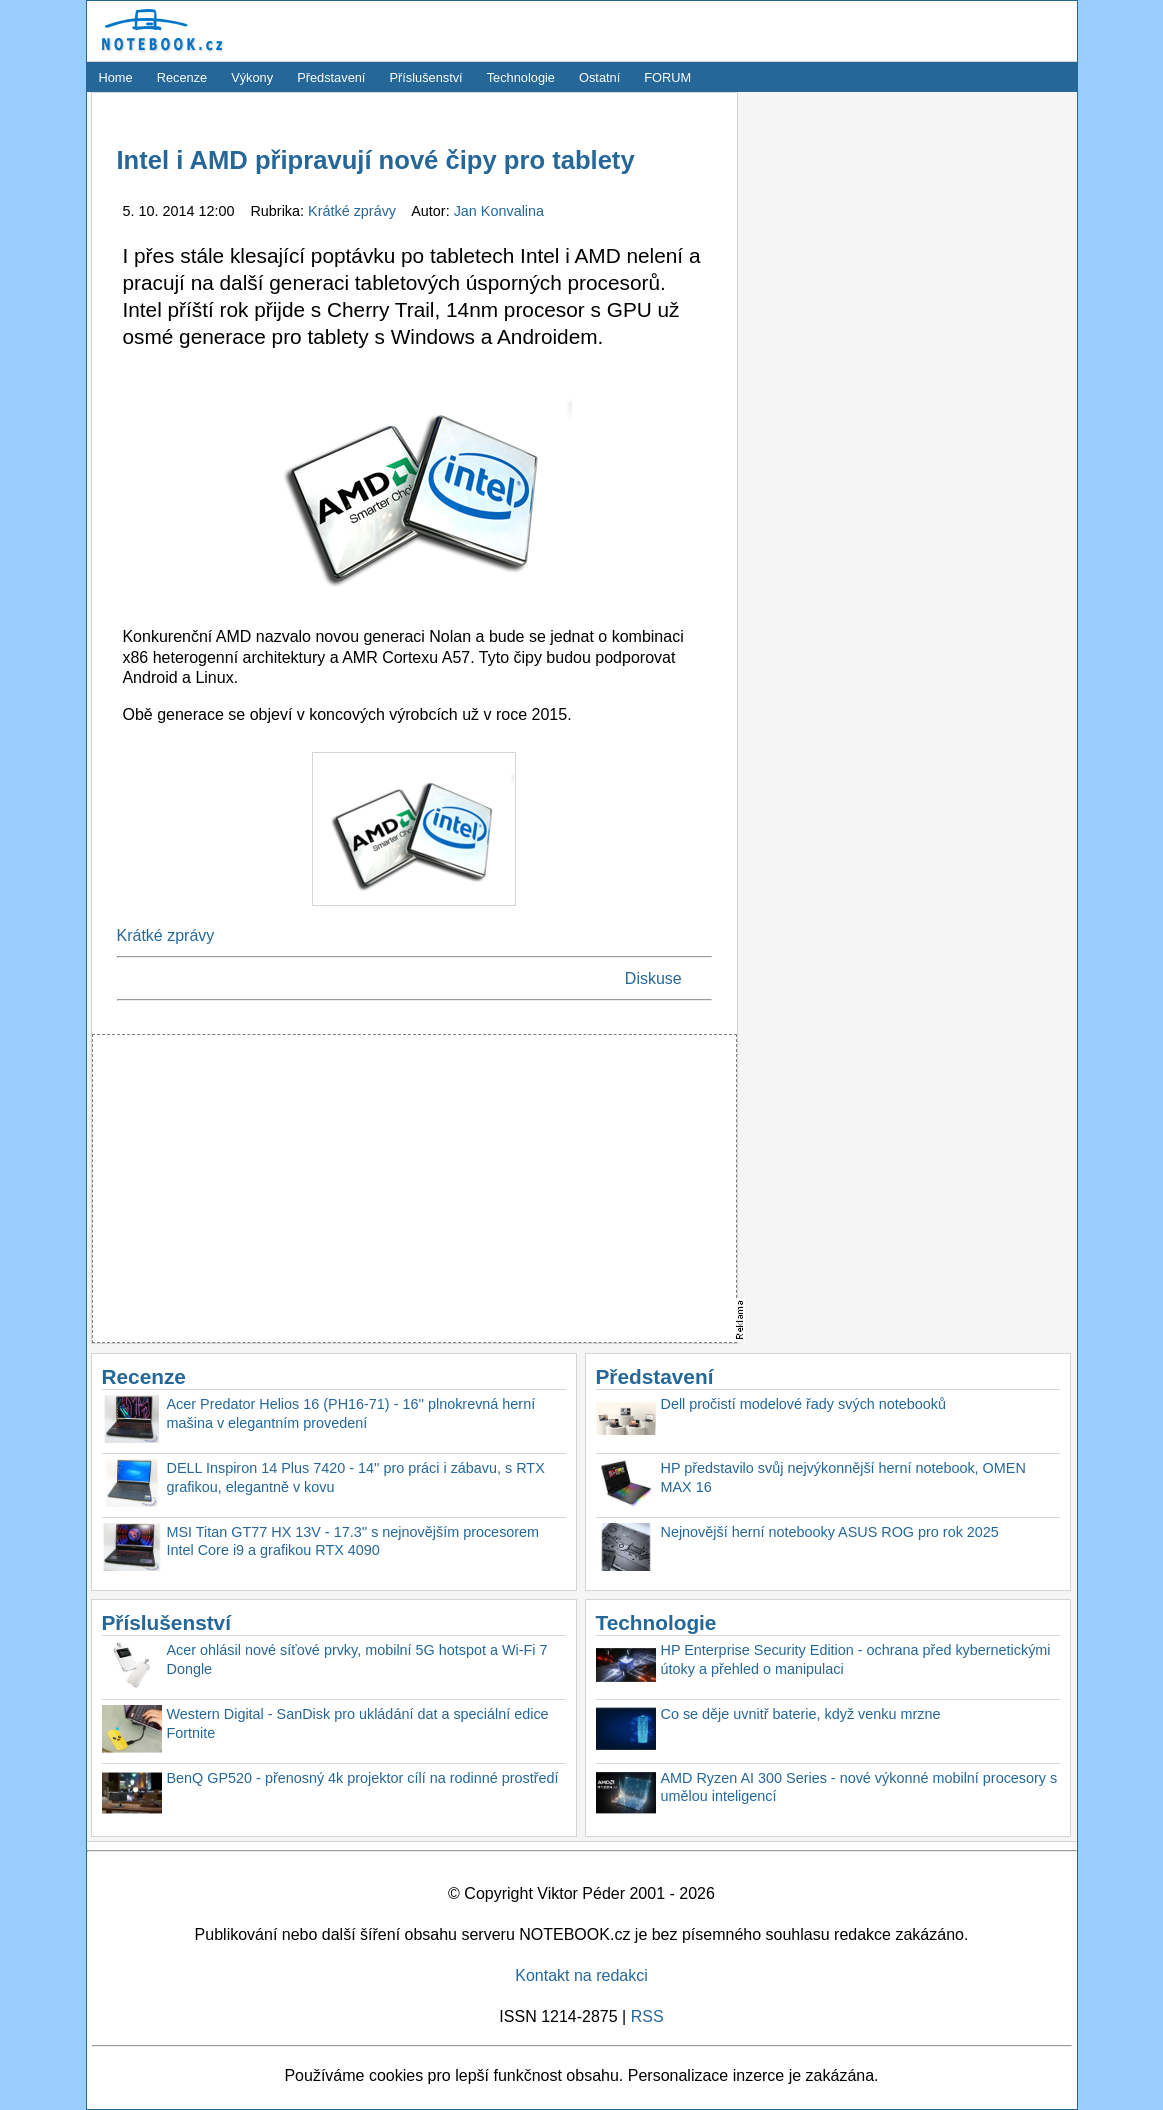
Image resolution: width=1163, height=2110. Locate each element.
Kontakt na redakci (581, 1975)
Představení (331, 77)
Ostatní (599, 77)
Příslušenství (425, 77)
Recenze (182, 77)
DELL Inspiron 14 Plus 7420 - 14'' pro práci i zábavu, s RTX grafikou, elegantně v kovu (356, 1477)
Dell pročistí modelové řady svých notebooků (804, 1404)
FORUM (667, 77)
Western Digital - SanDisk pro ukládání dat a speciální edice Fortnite (358, 1723)
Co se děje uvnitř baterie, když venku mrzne (801, 1714)
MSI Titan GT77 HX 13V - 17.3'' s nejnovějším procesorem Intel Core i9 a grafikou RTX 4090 (353, 1541)
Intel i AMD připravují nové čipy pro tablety (376, 160)
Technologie (521, 77)
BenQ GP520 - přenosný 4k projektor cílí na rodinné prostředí (363, 1778)
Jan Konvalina (499, 211)
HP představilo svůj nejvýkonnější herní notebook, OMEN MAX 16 (843, 1477)
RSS (647, 2016)
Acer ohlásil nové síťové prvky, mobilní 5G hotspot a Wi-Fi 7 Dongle (357, 1659)
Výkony (252, 77)
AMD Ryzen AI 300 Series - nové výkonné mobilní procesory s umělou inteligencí (859, 1787)
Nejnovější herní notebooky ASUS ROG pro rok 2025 (830, 1532)
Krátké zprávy (354, 211)
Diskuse (653, 978)
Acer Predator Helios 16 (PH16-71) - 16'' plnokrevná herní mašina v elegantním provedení (351, 1413)
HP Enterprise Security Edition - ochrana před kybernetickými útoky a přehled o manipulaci (856, 1659)
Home (116, 77)
